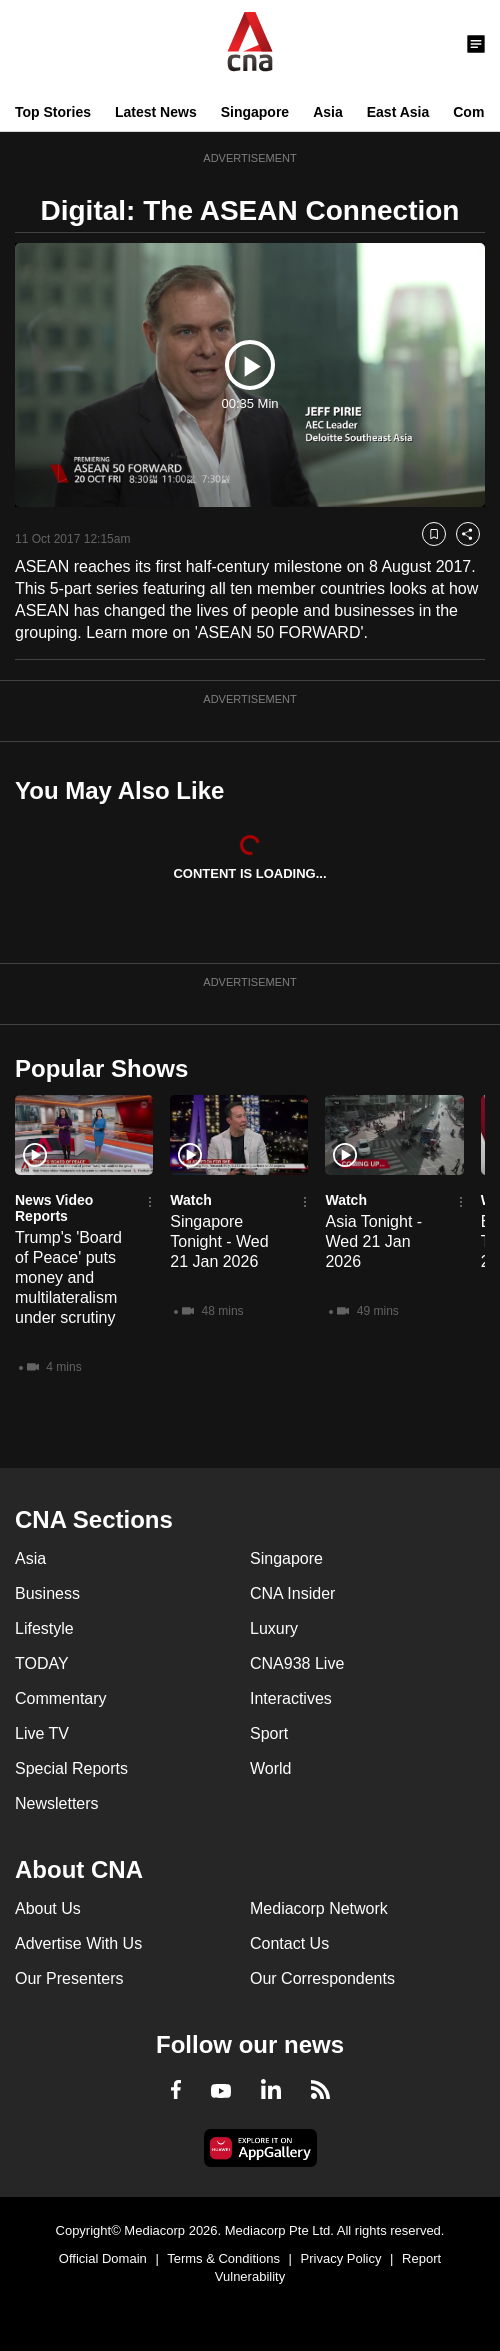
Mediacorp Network (319, 1908)
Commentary (61, 1698)
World (271, 1768)
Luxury (274, 1628)
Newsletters (57, 1803)
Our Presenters (69, 1978)
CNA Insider (292, 1593)
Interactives (291, 1698)
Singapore (255, 112)
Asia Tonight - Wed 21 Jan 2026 (373, 1241)
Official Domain (103, 2258)
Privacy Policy (341, 2258)
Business (47, 1593)
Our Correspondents (322, 1978)
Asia (328, 112)
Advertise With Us (78, 1943)
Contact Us (289, 1943)
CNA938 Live (297, 1663)
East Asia (398, 112)
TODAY (42, 1663)
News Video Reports (54, 1208)
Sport (269, 1733)
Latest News (156, 112)
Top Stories (53, 112)
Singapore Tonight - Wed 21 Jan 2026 (219, 1241)
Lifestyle (44, 1628)
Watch (190, 1200)
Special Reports (71, 1768)
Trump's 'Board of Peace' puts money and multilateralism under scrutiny (68, 1277)
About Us (48, 1908)
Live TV (42, 1733)
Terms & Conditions (223, 2258)
